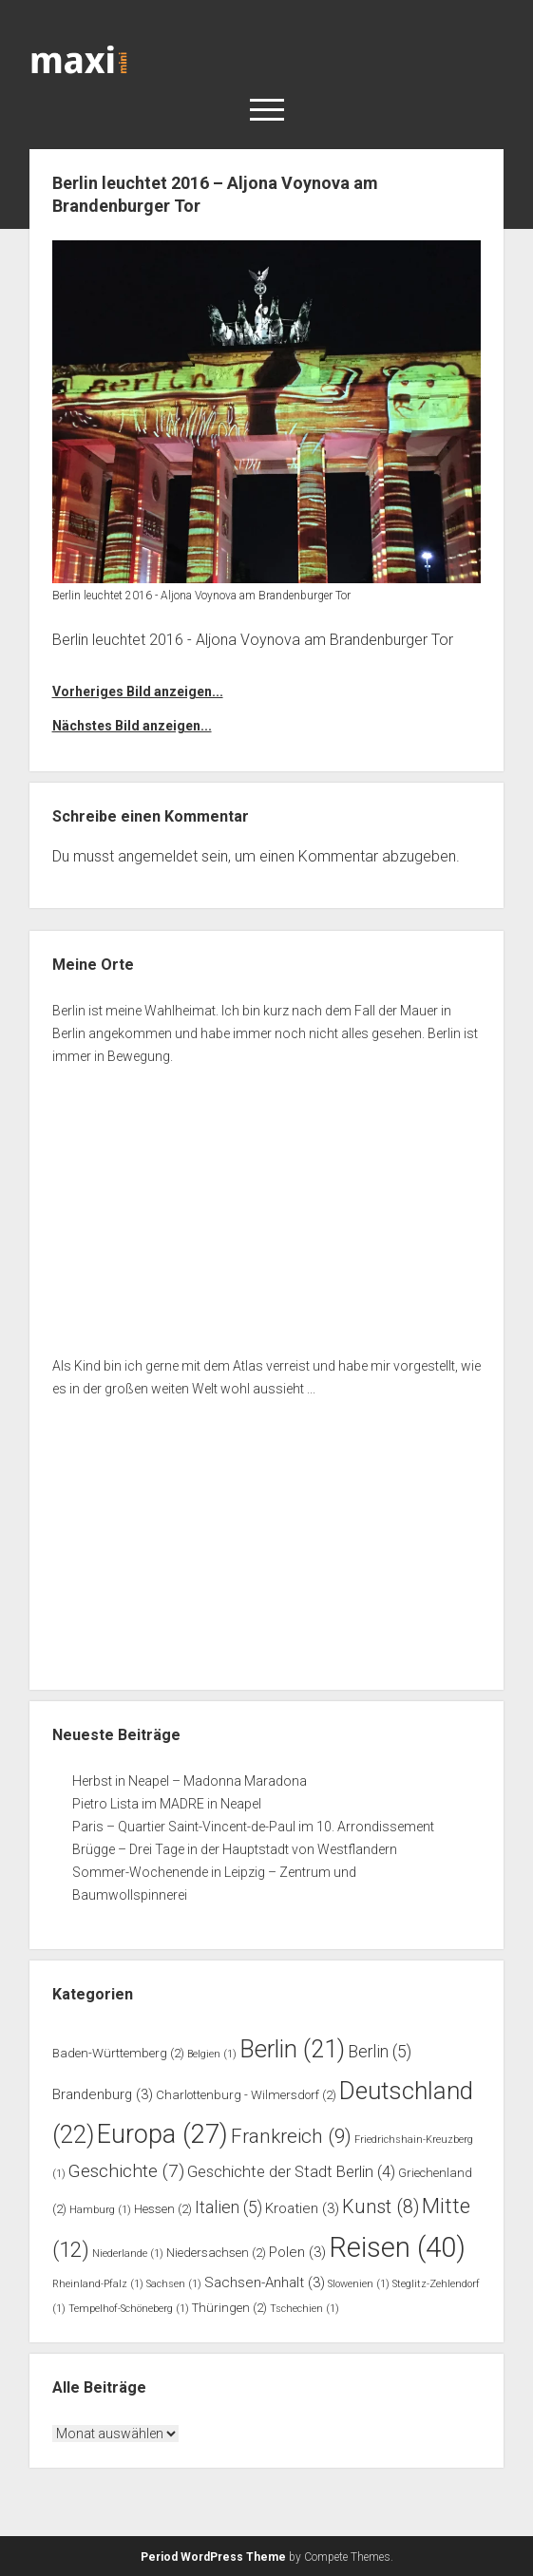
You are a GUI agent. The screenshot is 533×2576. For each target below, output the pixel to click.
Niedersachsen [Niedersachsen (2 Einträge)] (216, 2252)
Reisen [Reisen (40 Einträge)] (397, 2247)
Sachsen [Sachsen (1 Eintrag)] (173, 2284)
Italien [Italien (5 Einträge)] (228, 2207)
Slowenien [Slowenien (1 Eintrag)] (359, 2284)
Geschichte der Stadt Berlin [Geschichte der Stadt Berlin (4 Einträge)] (291, 2172)
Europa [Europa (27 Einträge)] (162, 2134)
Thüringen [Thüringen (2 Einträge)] (229, 2308)
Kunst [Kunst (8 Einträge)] (380, 2207)
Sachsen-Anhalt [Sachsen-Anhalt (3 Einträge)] (264, 2282)
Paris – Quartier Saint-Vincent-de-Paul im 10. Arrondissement (253, 1826)
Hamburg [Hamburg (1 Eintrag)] (100, 2210)
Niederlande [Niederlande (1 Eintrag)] (127, 2253)
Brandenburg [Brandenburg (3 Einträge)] (102, 2094)
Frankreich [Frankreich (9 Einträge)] (291, 2136)
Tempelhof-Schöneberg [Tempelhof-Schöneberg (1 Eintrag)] (128, 2308)
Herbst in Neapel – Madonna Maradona (189, 1781)
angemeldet (158, 856)
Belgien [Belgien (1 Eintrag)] (212, 2054)
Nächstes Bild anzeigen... (132, 725)
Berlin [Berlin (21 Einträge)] (292, 2049)
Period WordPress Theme (213, 2557)
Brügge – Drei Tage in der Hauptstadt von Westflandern (236, 1849)
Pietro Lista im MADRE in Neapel (166, 1803)
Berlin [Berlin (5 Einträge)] (379, 2051)
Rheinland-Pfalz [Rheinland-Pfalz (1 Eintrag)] (97, 2284)
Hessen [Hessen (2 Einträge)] (163, 2209)
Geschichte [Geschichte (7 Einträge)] (126, 2171)
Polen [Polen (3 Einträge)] (297, 2252)
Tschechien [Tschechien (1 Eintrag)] (304, 2308)
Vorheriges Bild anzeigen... (137, 691)
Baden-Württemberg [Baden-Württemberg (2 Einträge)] (118, 2053)
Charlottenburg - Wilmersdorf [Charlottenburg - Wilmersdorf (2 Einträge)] (246, 2095)
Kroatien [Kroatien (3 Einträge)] (302, 2208)
